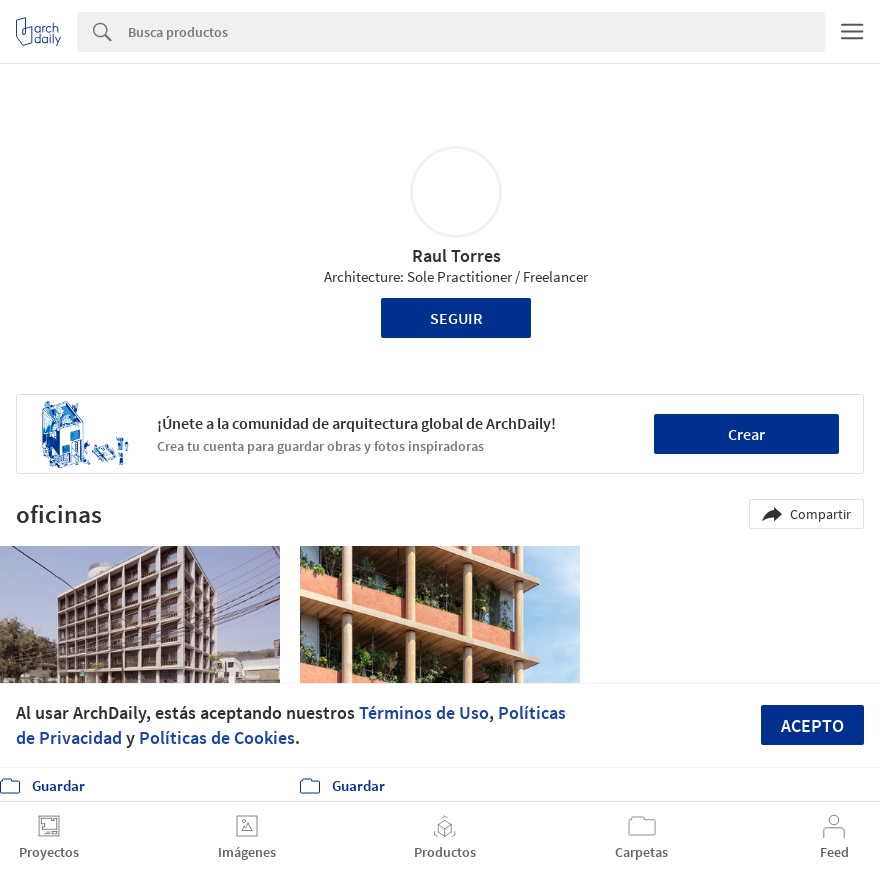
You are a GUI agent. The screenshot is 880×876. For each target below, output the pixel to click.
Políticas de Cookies (217, 737)
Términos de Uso (424, 712)
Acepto (812, 725)
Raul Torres (456, 255)
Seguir (456, 318)
